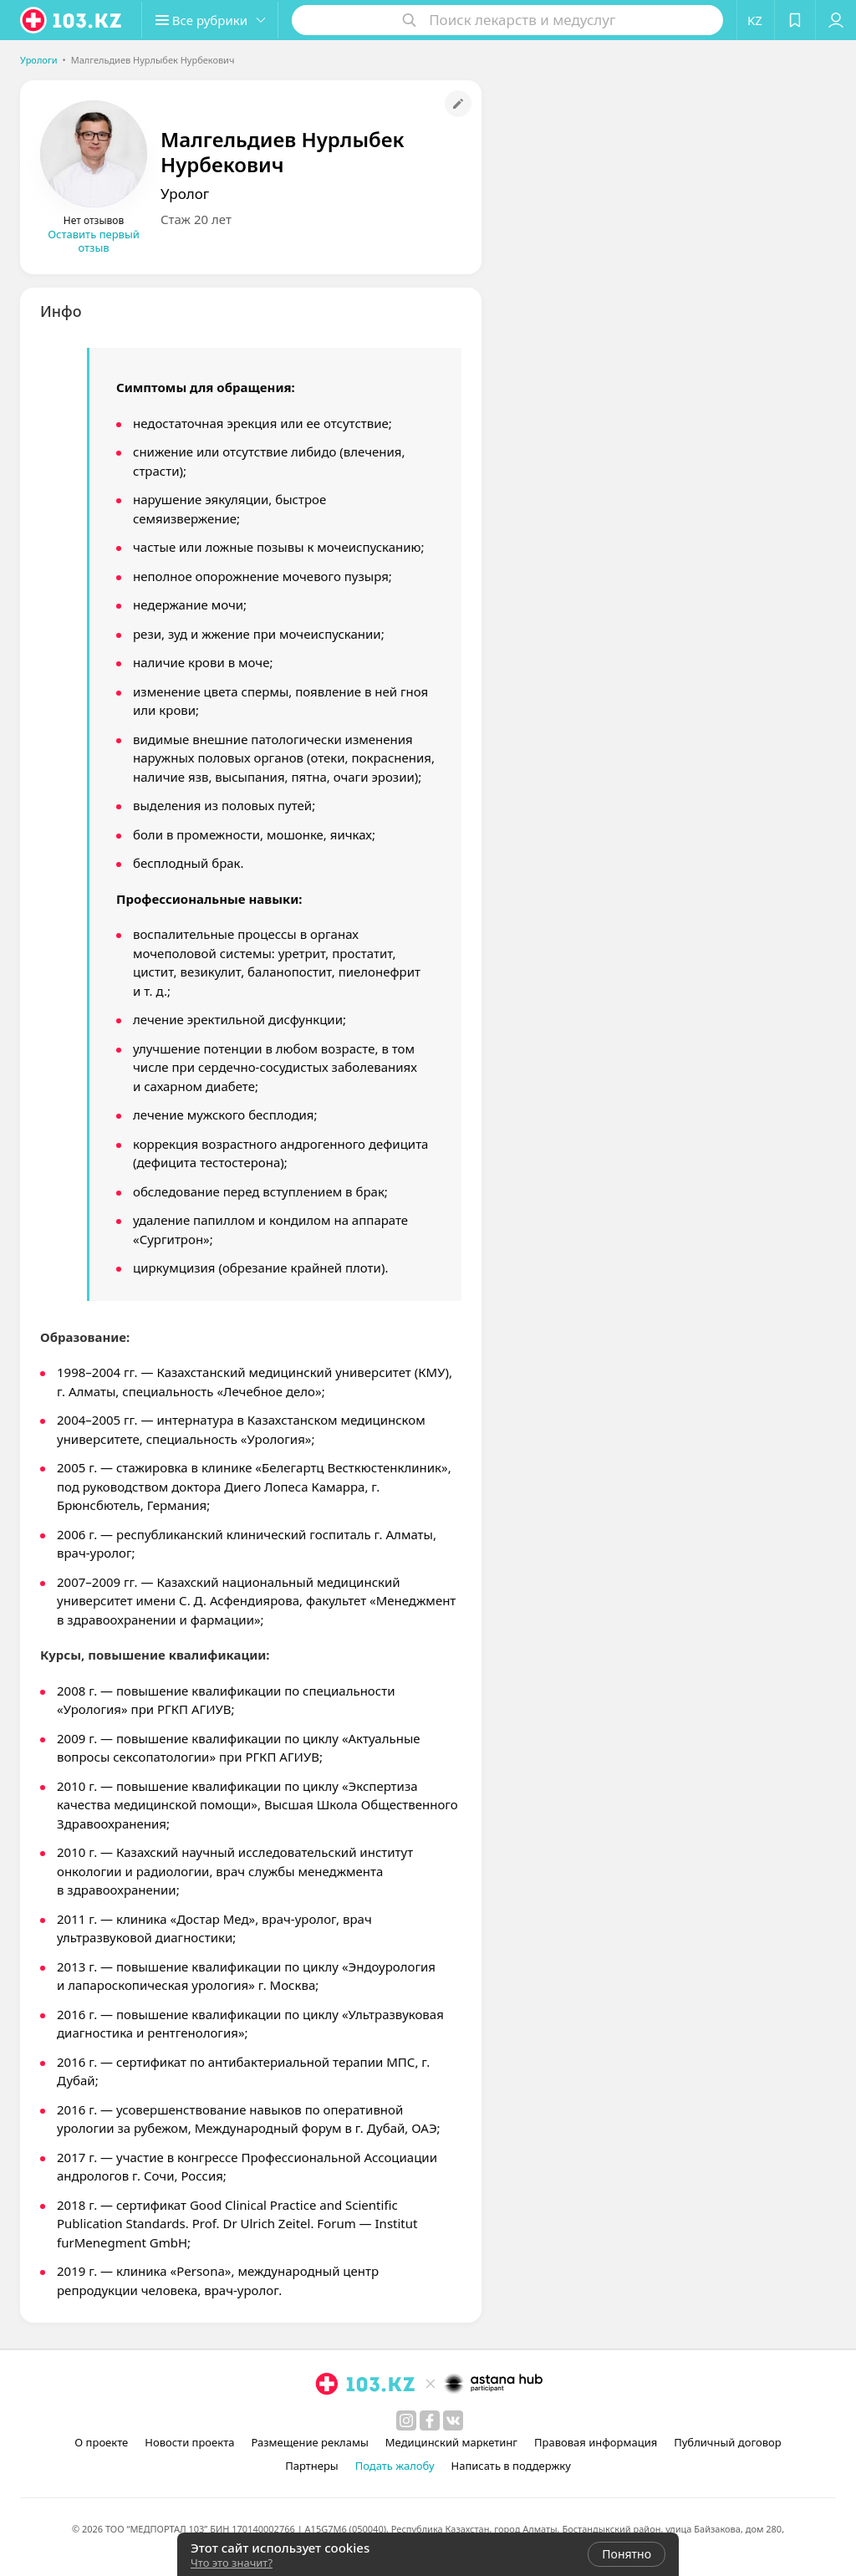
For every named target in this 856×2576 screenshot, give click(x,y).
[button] (216, 20)
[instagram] (406, 2420)
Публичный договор (727, 2442)
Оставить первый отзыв (94, 240)
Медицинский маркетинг (451, 2442)
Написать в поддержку (511, 2465)
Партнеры (312, 2465)
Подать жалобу (395, 2465)
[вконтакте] (453, 2420)
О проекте (101, 2442)
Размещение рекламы (309, 2442)
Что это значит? (232, 2562)
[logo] (72, 20)
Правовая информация (595, 2442)
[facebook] (430, 2420)
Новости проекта (189, 2442)
